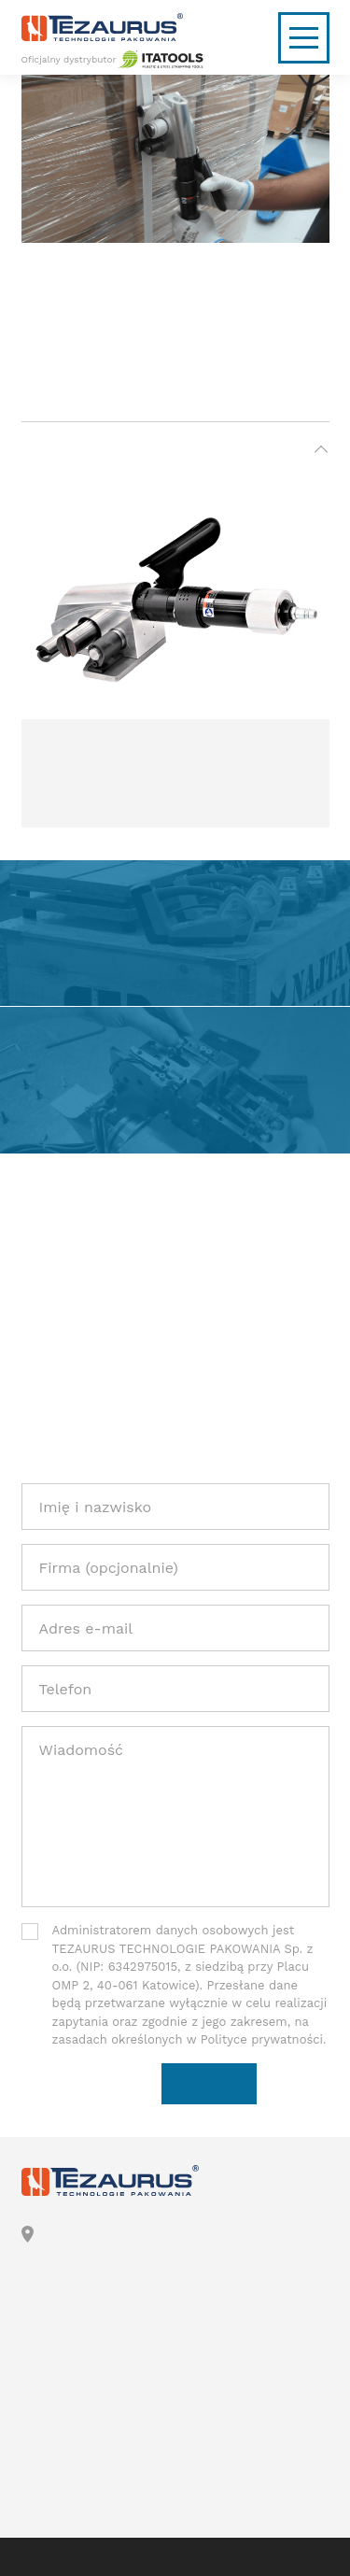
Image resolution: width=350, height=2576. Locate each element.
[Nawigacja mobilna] (303, 38)
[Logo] (175, 27)
